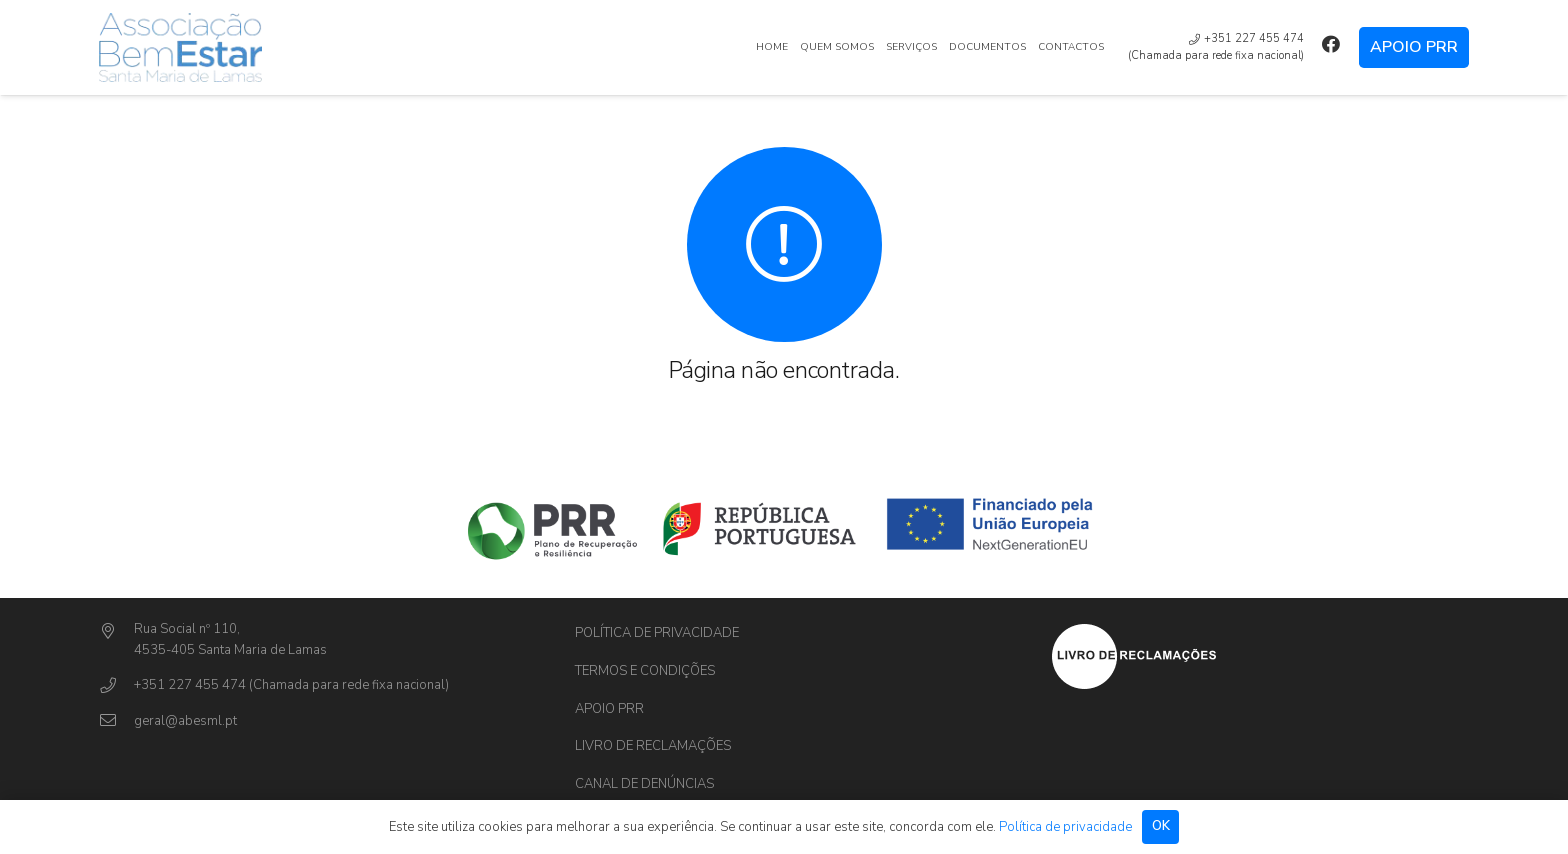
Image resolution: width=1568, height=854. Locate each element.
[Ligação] (180, 48)
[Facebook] (1331, 44)
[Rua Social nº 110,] (116, 632)
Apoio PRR (609, 709)
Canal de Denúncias (644, 784)
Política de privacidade (657, 633)
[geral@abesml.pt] (116, 721)
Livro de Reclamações (653, 746)
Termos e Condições (645, 671)
